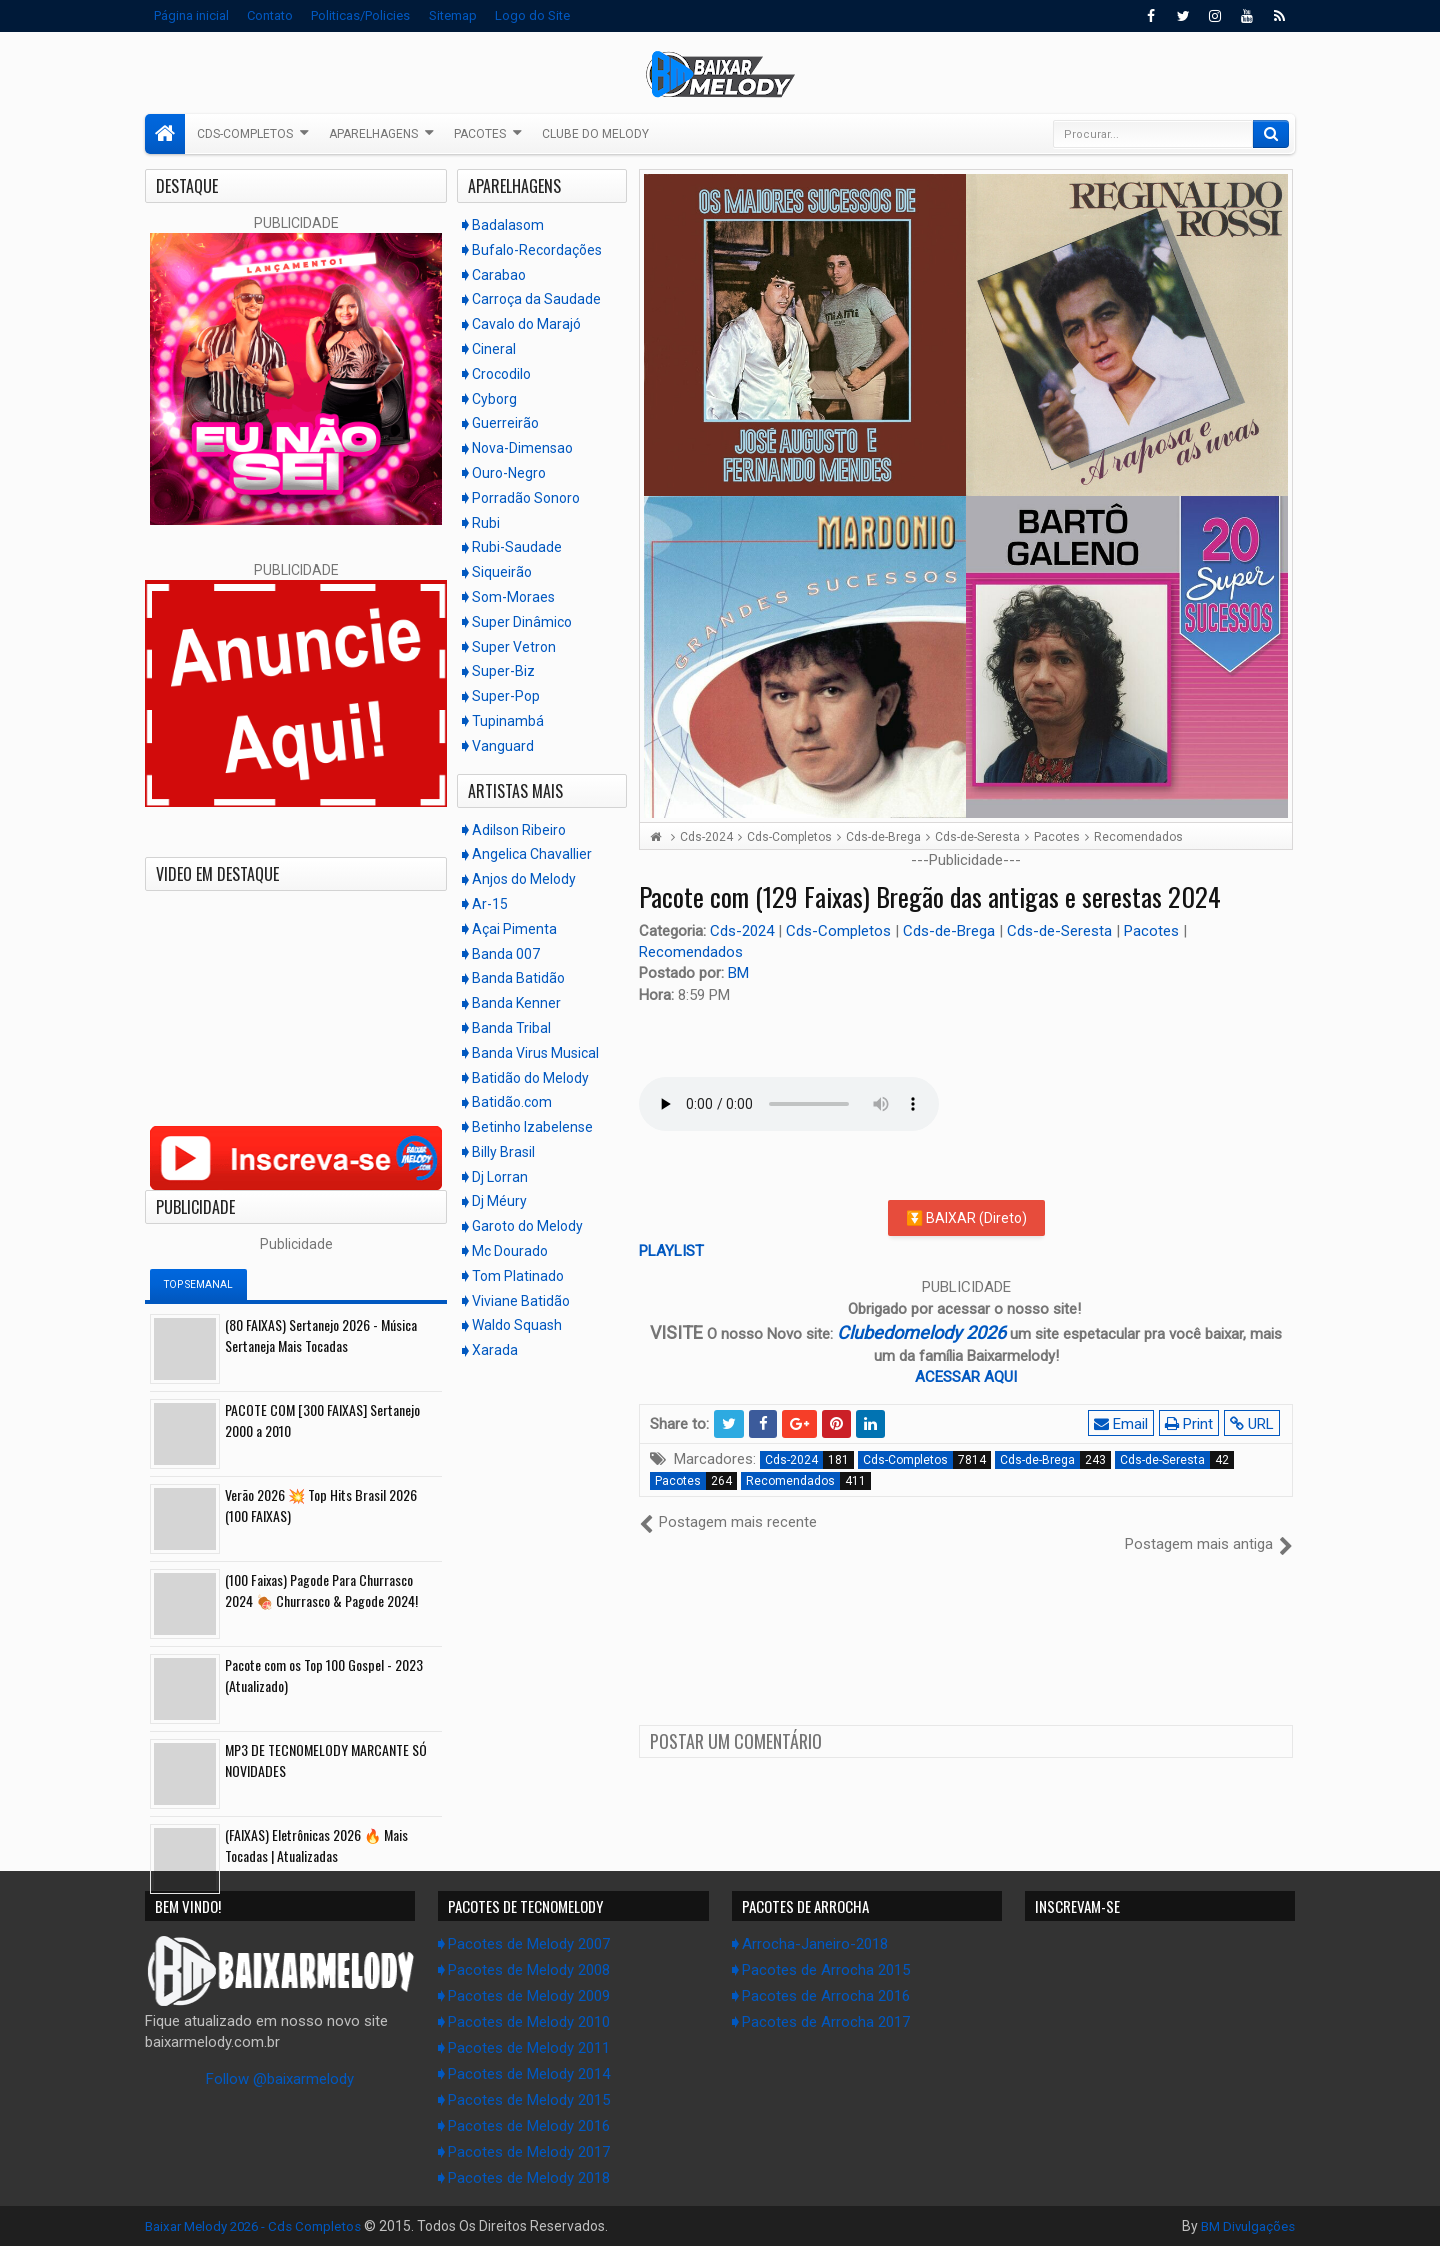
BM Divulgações (1245, 2226)
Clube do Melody (595, 134)
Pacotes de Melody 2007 (529, 1944)
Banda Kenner (516, 1003)
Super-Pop (506, 696)
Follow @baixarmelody (280, 2079)
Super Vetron (514, 647)
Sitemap (453, 15)
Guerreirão (505, 423)
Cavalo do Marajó (526, 324)
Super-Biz (503, 671)
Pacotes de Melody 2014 (529, 2074)
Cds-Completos (245, 134)
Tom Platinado (518, 1276)
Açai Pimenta (514, 929)
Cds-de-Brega (951, 931)
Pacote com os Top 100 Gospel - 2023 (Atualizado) (324, 1675)
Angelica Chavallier (532, 854)
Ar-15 (490, 904)
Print (1191, 1424)
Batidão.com (512, 1102)
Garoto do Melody (527, 1226)
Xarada (495, 1350)
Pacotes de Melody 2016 (529, 2126)
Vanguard (503, 746)
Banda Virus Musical (535, 1053)
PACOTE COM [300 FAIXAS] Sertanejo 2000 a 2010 (322, 1420)
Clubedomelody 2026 (921, 1332)
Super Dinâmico (522, 622)
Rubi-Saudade (517, 547)
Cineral (494, 349)
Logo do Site (532, 15)
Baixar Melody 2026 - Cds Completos (260, 2226)
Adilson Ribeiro (519, 830)
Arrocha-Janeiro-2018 (815, 1944)
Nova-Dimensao (522, 448)
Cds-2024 (744, 931)
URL (1254, 1424)
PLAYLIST (671, 1251)
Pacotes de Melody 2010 (529, 2022)
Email (1123, 1424)
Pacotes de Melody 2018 (529, 2178)
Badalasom (508, 225)
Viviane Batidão (521, 1301)
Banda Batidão (518, 978)
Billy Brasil (503, 1152)
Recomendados (691, 952)
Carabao (499, 275)
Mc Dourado (510, 1251)
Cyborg (494, 399)
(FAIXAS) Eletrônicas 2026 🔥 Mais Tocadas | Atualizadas (316, 1845)
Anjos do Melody (524, 879)
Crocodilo (501, 374)
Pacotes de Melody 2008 (529, 1970)
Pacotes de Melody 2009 (529, 1996)
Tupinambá (508, 721)
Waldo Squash (517, 1325)
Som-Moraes (513, 597)
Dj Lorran (500, 1177)
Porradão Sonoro (526, 498)
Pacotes (480, 134)
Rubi (486, 523)
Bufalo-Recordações (537, 250)
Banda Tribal (511, 1028)
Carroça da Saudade (536, 299)
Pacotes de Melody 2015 (529, 2100)
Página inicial (191, 15)
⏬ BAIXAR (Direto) (966, 1218)
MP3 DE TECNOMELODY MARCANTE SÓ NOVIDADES (326, 1760)
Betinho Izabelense (532, 1127)
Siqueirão (502, 572)
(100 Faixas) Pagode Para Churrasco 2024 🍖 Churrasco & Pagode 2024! (321, 1590)
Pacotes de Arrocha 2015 (826, 1970)
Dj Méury (499, 1201)
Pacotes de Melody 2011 (529, 2048)
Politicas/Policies (360, 15)
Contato (270, 15)
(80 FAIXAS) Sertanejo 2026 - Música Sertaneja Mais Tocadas (321, 1335)
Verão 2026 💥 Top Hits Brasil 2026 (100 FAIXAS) (321, 1505)
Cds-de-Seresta (1061, 931)
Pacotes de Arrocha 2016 (826, 1996)
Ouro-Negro (509, 473)
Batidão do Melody (530, 1078)
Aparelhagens (373, 134)
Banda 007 (506, 954)
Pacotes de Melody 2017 (529, 2152)
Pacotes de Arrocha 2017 (826, 2022)
